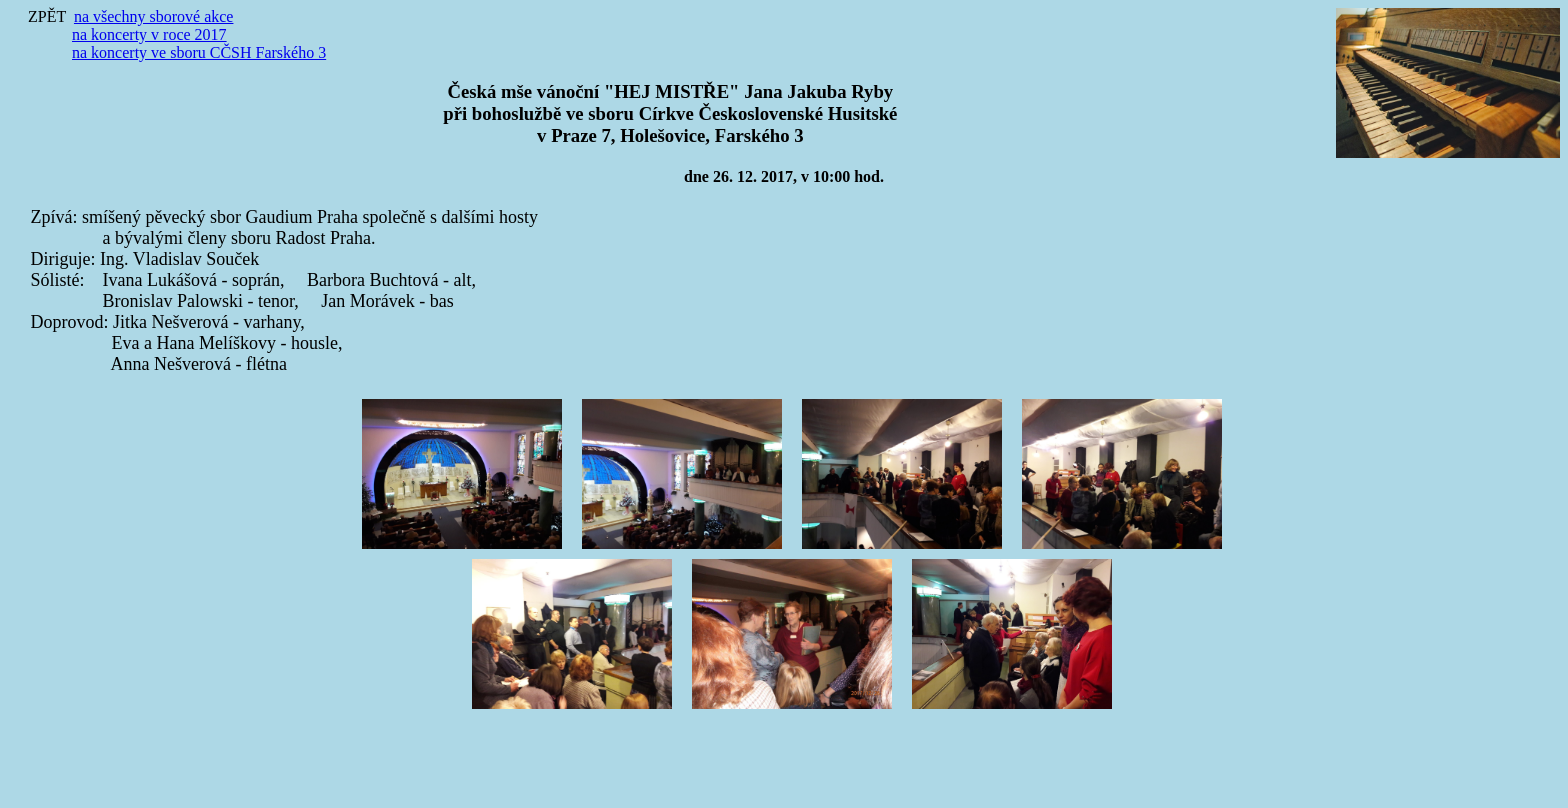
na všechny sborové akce (154, 16)
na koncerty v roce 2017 (149, 34)
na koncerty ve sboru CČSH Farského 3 (199, 52)
